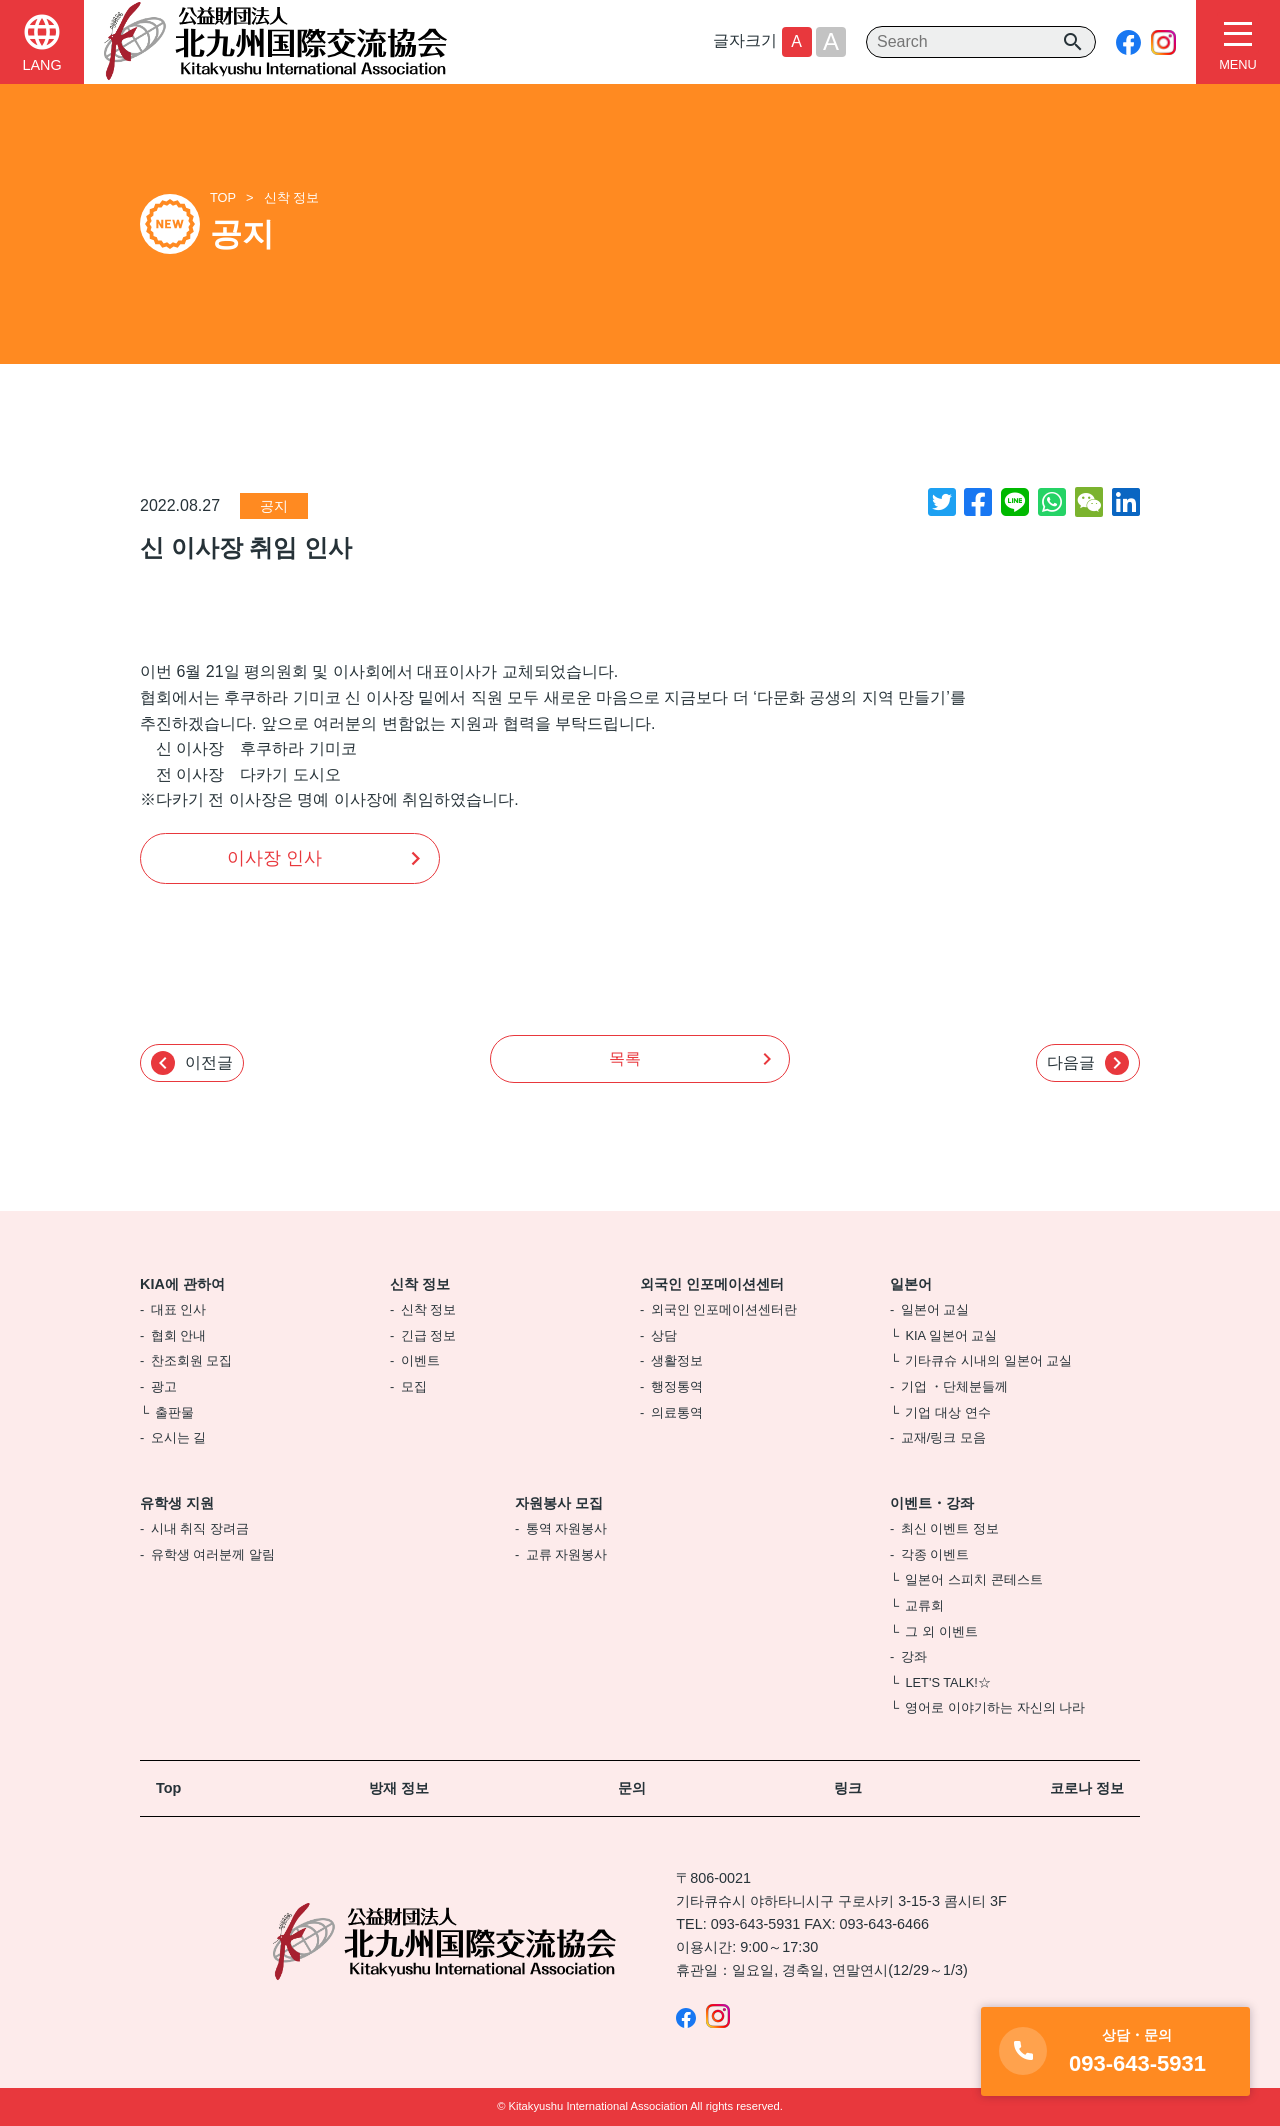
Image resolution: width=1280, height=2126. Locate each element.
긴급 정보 (429, 1335)
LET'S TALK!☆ (947, 1682)
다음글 (1088, 1063)
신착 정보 (292, 197)
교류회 (924, 1605)
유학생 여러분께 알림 (213, 1554)
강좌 (914, 1656)
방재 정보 (399, 1788)
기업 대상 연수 (947, 1412)
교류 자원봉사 (567, 1554)
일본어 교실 (935, 1309)
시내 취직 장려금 (200, 1528)
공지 (274, 506)
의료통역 (677, 1412)
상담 (664, 1335)
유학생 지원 (177, 1503)
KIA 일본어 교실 (951, 1335)
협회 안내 (179, 1335)
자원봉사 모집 (559, 1503)
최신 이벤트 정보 (950, 1528)
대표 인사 (179, 1309)
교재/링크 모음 (943, 1437)
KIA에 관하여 (182, 1284)
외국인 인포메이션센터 (712, 1284)
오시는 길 (179, 1437)
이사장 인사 (274, 858)
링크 (848, 1788)
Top (168, 1788)
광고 (164, 1386)
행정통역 (677, 1386)
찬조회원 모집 (192, 1360)
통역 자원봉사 (567, 1528)
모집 (414, 1386)
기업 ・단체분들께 (955, 1386)
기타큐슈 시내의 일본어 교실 (988, 1360)
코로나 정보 (1087, 1788)
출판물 (174, 1412)
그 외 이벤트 (941, 1631)
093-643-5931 (756, 1924)
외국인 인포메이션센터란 (724, 1309)
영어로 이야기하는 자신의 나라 (995, 1707)
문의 (632, 1788)
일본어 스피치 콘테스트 (973, 1579)
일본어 (911, 1284)
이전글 (192, 1063)
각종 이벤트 (935, 1554)
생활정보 (677, 1360)
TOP (223, 197)
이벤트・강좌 (932, 1503)
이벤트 (420, 1360)
